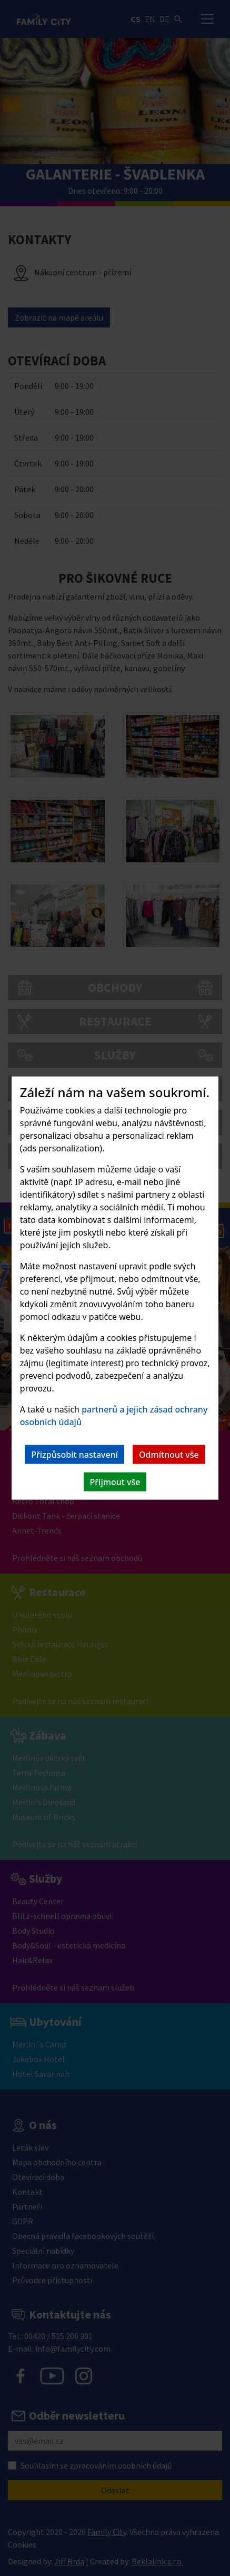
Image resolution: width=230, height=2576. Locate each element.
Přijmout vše (115, 1482)
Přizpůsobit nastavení (74, 1454)
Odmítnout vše (169, 1454)
